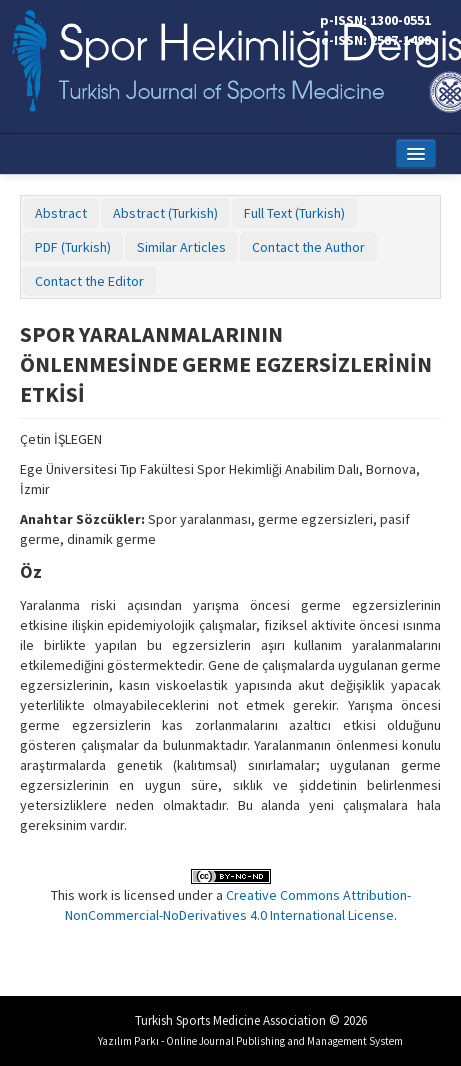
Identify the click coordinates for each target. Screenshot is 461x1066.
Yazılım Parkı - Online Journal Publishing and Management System (250, 1041)
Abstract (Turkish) (165, 213)
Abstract (61, 213)
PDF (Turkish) (73, 247)
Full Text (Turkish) (294, 213)
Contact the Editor (89, 281)
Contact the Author (308, 247)
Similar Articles (181, 247)
